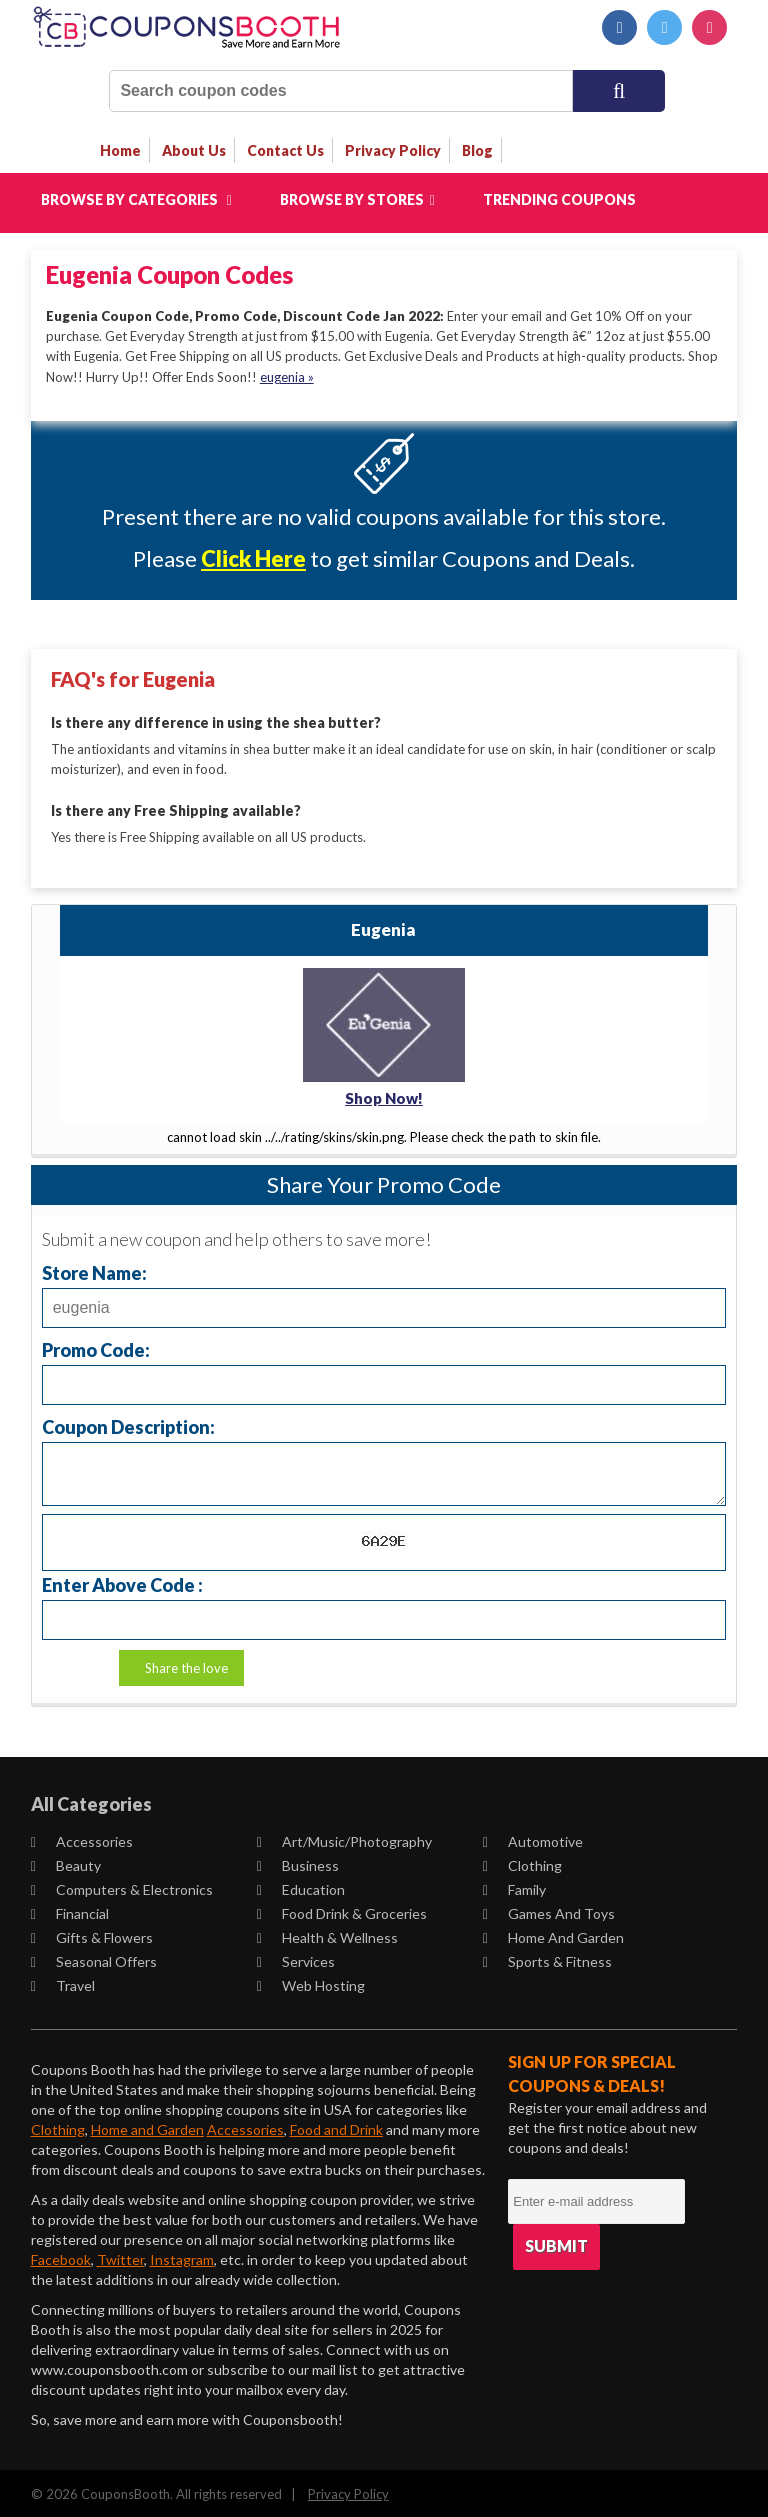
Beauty (66, 1862)
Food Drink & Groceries (342, 1910)
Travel (63, 1982)
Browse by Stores (357, 199)
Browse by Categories (136, 199)
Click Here (253, 558)
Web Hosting (311, 1982)
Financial (70, 1910)
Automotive (533, 1838)
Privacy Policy (348, 2491)
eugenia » (287, 376)
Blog (477, 150)
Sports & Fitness (547, 1958)
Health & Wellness (327, 1934)
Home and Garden (553, 1934)
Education (301, 1886)
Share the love (186, 1665)
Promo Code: (96, 1346)
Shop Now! (384, 1096)
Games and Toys (549, 1910)
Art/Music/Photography (344, 1838)
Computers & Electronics (122, 1886)
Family (514, 1886)
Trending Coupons (559, 199)
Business (298, 1862)
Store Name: (94, 1269)
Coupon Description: (128, 1423)
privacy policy (393, 150)
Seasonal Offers (94, 1958)
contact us (285, 150)
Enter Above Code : (122, 1581)
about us (194, 150)
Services (296, 1958)
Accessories (82, 1838)
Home (120, 150)
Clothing (522, 1862)
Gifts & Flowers (92, 1934)
